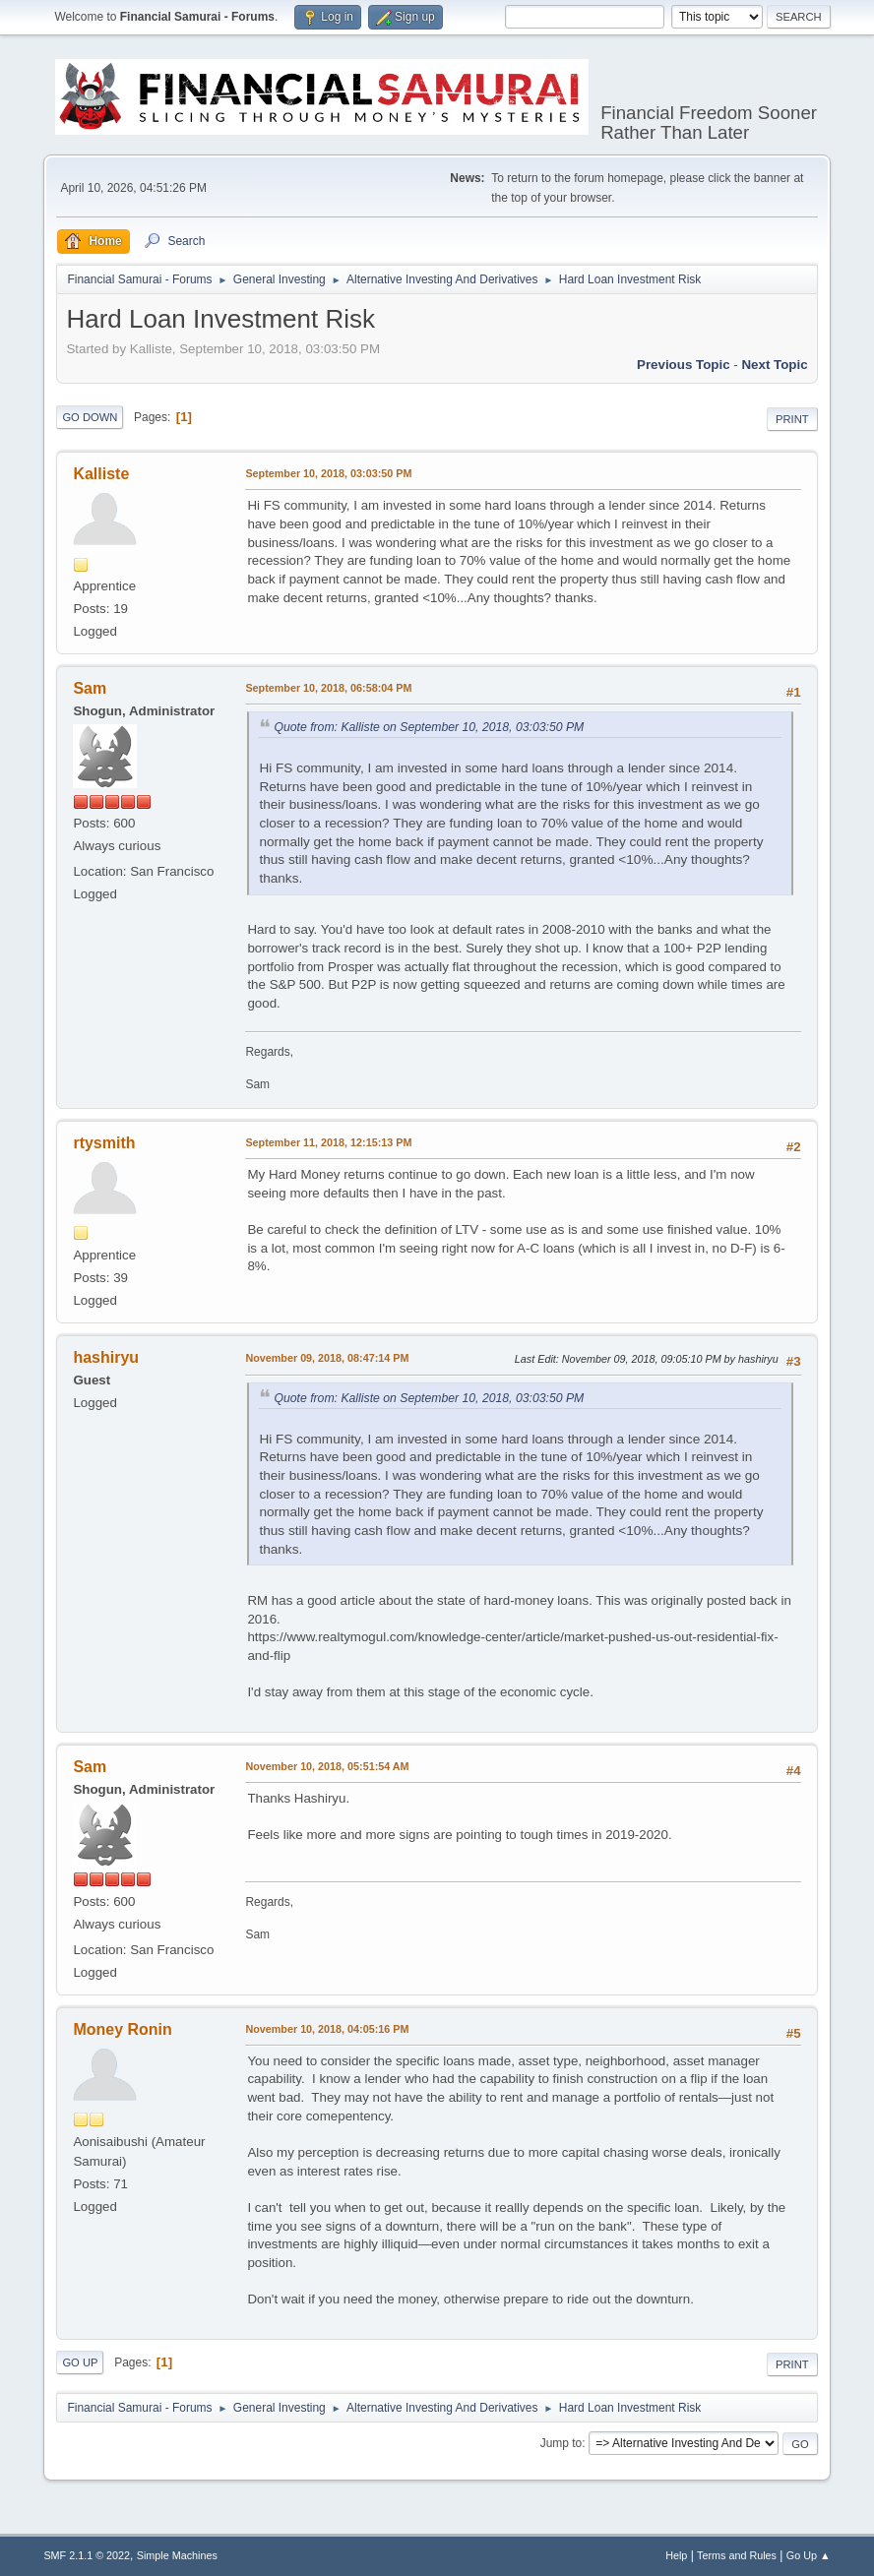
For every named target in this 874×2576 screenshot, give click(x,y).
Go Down (89, 417)
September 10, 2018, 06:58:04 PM (328, 688)
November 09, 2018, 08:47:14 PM (326, 1358)
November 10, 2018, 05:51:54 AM (326, 1766)
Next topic (774, 364)
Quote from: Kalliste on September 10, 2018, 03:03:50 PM (429, 727)
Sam (89, 688)
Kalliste (101, 473)
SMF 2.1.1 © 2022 (86, 2555)
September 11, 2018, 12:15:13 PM (328, 1142)
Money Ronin (122, 2029)
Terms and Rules (737, 2555)
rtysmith (104, 1143)
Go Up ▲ (808, 2555)
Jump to (561, 2443)
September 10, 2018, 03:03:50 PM (328, 473)
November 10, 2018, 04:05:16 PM (326, 2029)
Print (792, 419)
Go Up (79, 2362)
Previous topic (683, 364)
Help (676, 2555)
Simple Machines (177, 2555)
